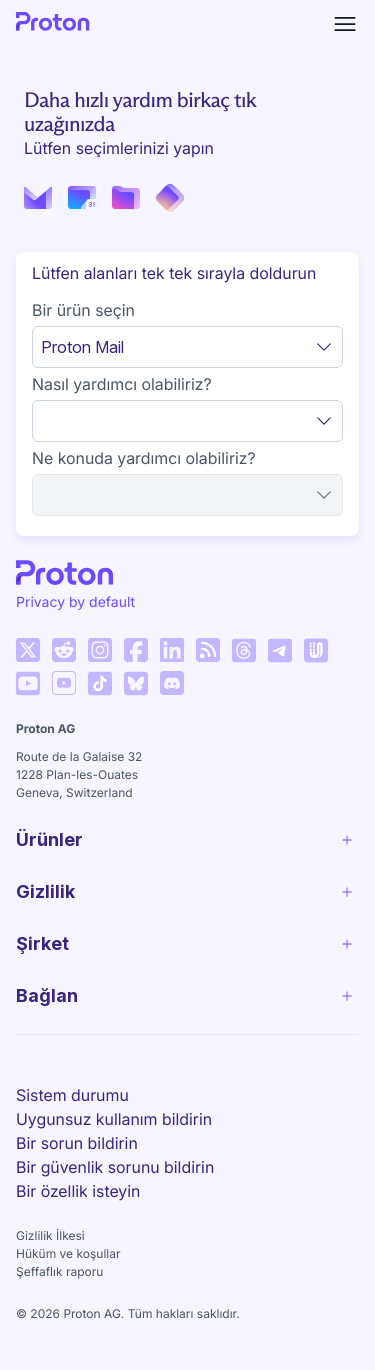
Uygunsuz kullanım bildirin (114, 1119)
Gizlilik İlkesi (50, 1235)
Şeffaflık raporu (59, 1271)
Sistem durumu (72, 1095)
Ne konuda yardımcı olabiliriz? (144, 458)
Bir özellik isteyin (78, 1191)
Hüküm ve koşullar (68, 1253)
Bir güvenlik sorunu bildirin (115, 1167)
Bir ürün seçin (83, 310)
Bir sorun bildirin (77, 1143)
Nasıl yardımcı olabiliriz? (122, 384)
